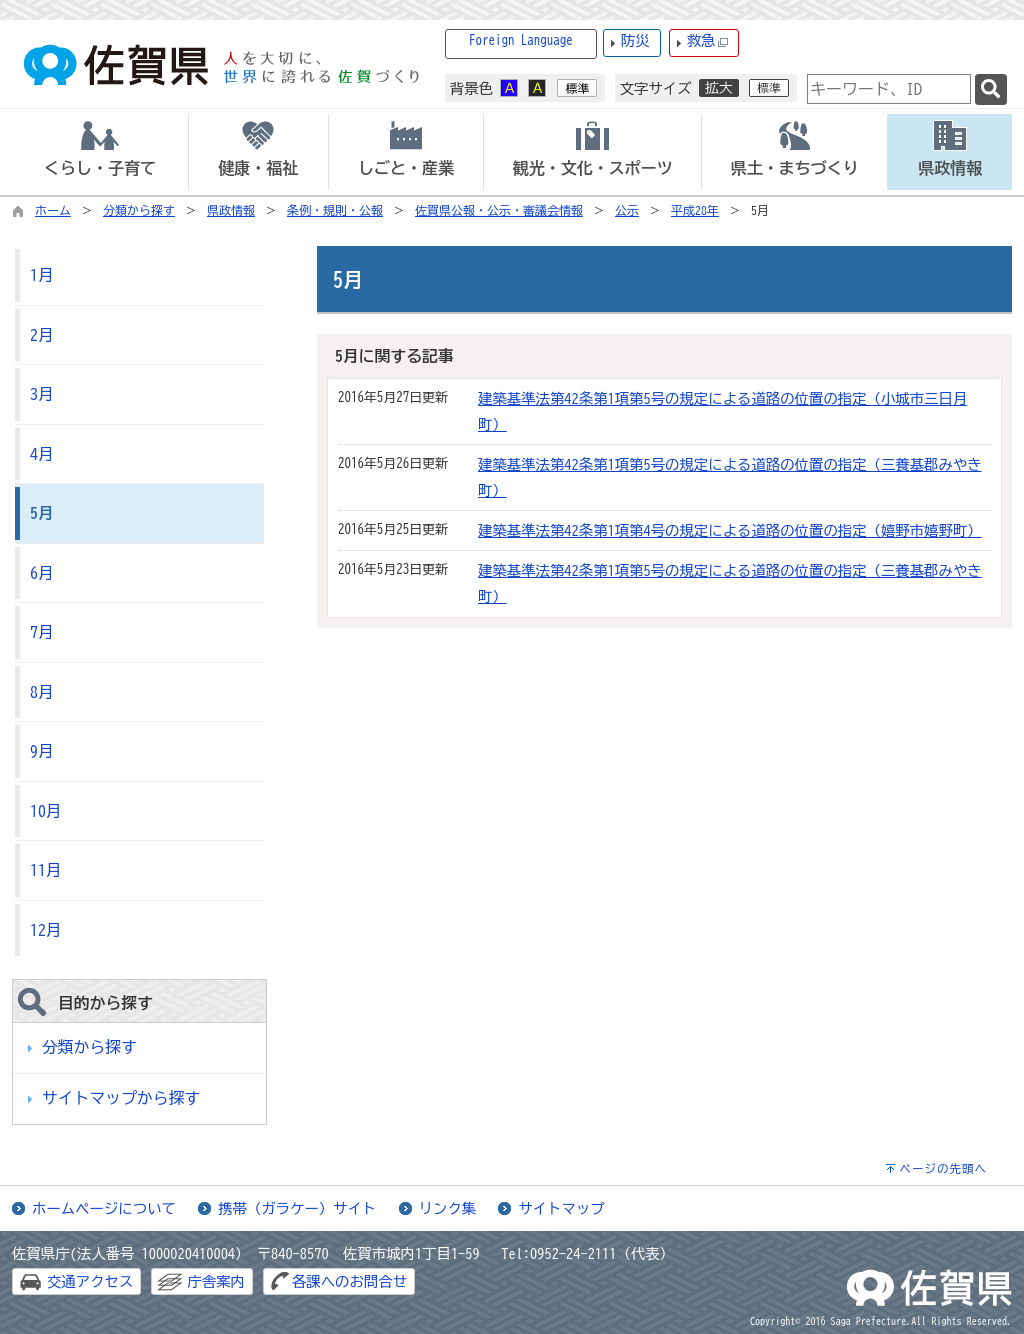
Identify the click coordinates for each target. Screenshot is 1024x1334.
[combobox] (889, 89)
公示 (627, 210)
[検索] (991, 89)
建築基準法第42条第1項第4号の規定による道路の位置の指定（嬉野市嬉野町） (730, 530)
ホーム (53, 210)
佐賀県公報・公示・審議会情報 (499, 210)
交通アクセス (90, 1281)
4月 (42, 454)
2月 (42, 335)
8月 (42, 692)
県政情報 (231, 210)
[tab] (100, 152)
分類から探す (139, 210)
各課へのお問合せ (349, 1281)
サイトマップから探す (121, 1098)
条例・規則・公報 (335, 210)
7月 (42, 632)
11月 (46, 870)
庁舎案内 (216, 1281)
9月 (42, 751)
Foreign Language (521, 40)
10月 (46, 811)
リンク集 (448, 1208)
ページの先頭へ (943, 1168)
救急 (708, 41)
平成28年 (695, 210)
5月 (42, 513)
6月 (42, 573)
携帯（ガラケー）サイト (297, 1208)
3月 (42, 394)
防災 (635, 40)
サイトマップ (561, 1208)
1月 (42, 275)
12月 (46, 930)
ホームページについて (104, 1208)
